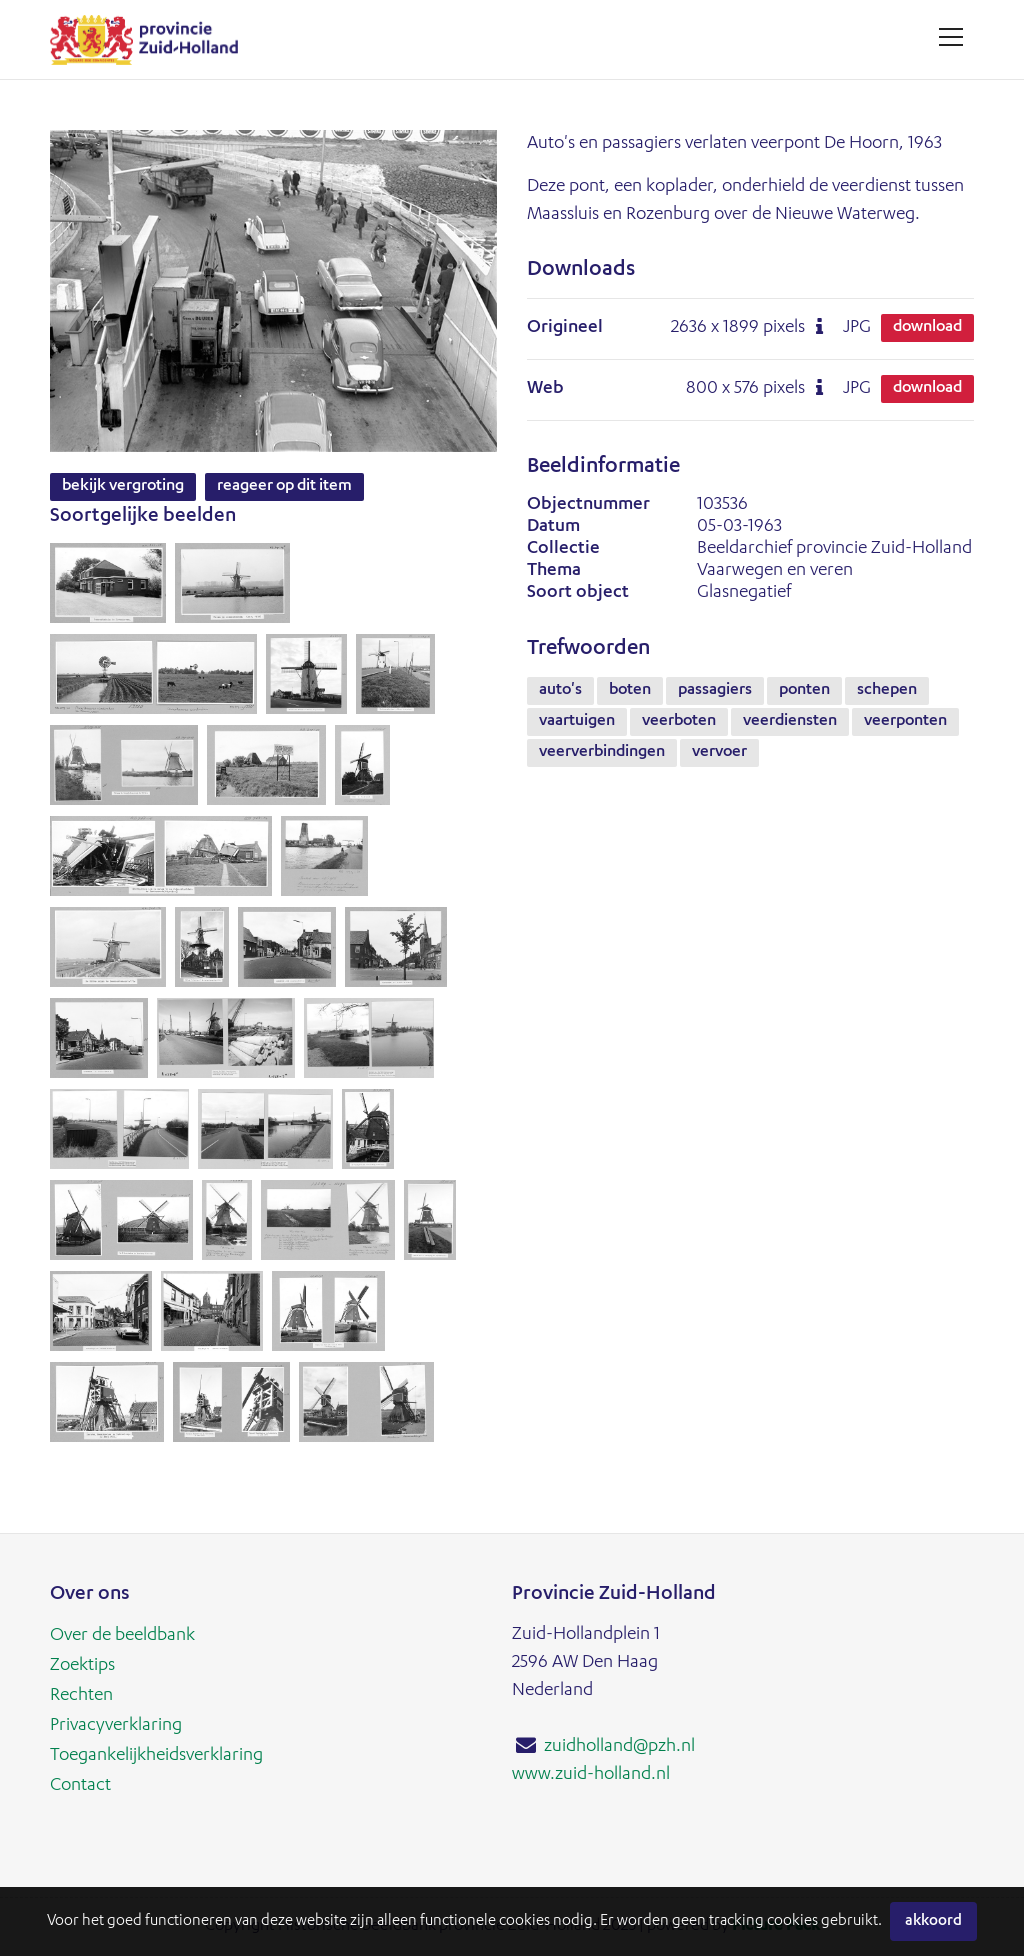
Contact (80, 1786)
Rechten (81, 1696)
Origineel (565, 328)
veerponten (905, 722)
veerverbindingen (602, 753)
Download (927, 328)
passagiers (715, 691)
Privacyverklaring (116, 1726)
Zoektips (82, 1666)
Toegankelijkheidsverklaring (156, 1756)
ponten (804, 691)
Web (545, 389)
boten (630, 691)
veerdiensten (790, 722)
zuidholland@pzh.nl (619, 1747)
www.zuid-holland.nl (591, 1775)
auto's (560, 691)
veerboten (679, 722)
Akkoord (933, 1921)
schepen (887, 691)
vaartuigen (577, 722)
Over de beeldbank (122, 1636)
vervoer (719, 753)
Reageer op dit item (284, 487)
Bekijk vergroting (123, 487)
